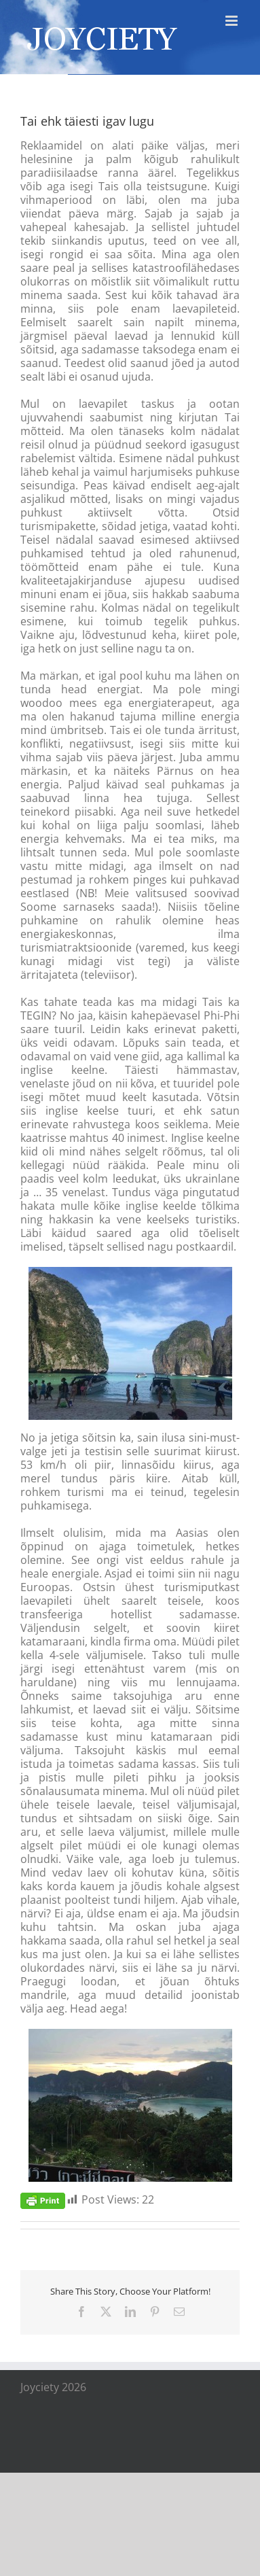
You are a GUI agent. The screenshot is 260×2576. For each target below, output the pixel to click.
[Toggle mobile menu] (232, 21)
